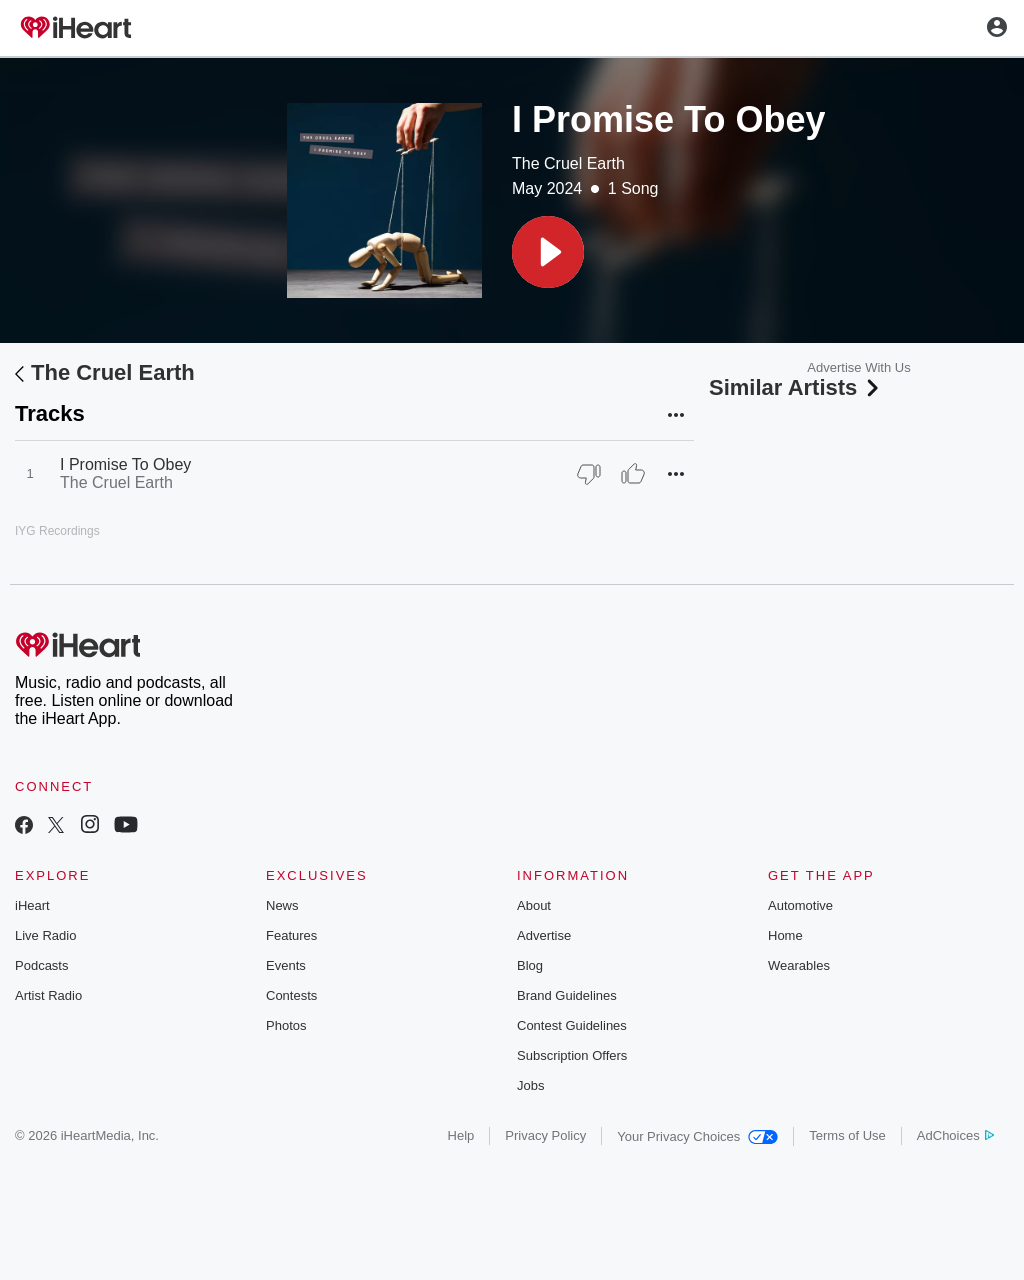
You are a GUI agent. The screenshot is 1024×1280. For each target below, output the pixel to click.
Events (286, 965)
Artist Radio (48, 995)
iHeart (32, 905)
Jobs (530, 1085)
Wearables (799, 965)
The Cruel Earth (568, 163)
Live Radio (45, 935)
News (282, 905)
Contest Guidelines (572, 1025)
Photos (286, 1025)
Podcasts (41, 965)
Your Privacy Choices (697, 1136)
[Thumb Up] (633, 474)
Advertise (544, 935)
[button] (548, 252)
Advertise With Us (858, 367)
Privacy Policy (545, 1135)
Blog (530, 965)
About (534, 905)
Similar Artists (796, 387)
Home (785, 935)
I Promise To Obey (125, 464)
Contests (291, 995)
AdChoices (955, 1135)
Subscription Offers (572, 1055)
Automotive (800, 905)
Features (291, 935)
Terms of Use (847, 1135)
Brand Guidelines (567, 995)
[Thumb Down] (589, 474)
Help (461, 1135)
